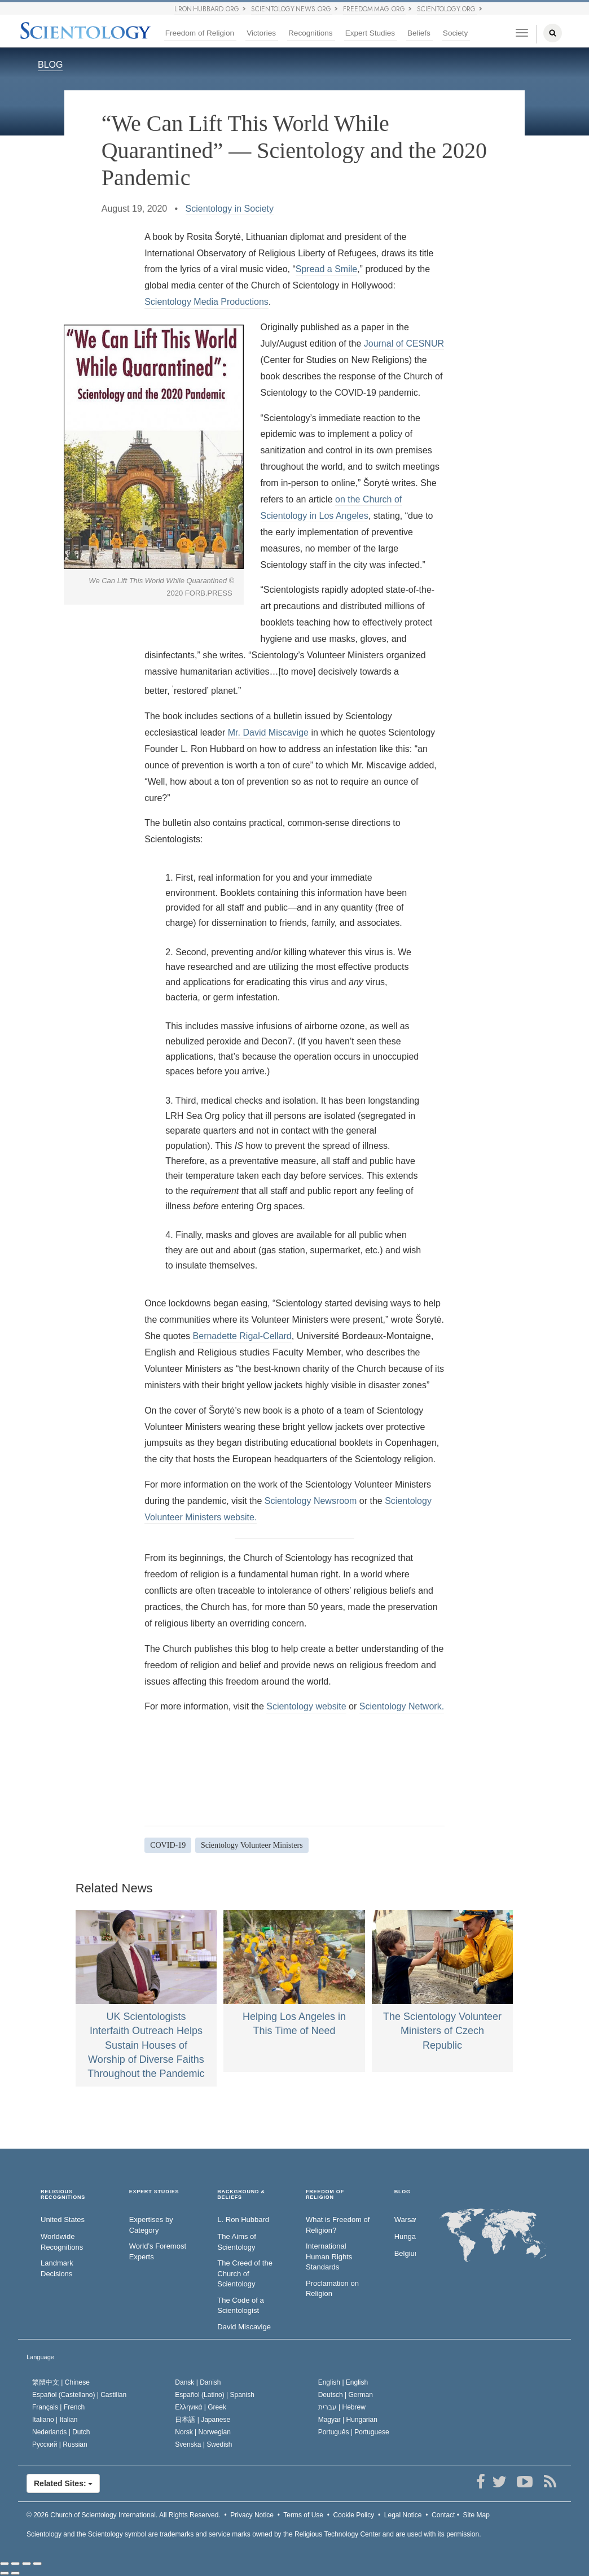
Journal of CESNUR (404, 343)
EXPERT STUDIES (154, 2191)
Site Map (476, 2515)
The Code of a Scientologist (240, 2305)
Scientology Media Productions (206, 302)
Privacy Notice (252, 2515)
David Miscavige (244, 2327)
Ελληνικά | (200, 2407)
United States (63, 2219)
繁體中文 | (61, 2382)
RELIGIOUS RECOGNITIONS (63, 2194)
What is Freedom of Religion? (338, 2224)
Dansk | (198, 2382)
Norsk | (203, 2432)
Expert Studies (370, 33)
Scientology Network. (401, 1706)
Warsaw (405, 2219)
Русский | (59, 2444)
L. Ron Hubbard (243, 2219)
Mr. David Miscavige (268, 732)
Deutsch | (345, 2395)
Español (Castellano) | (79, 2395)
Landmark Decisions (57, 2268)
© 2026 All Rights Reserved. (124, 2515)
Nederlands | (61, 2432)
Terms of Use (303, 2515)
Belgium (405, 2253)
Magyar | (347, 2420)
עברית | (342, 2407)
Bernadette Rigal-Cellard (242, 1336)
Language (40, 2357)
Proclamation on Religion (332, 2288)
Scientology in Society (230, 208)
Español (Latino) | (214, 2395)
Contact (443, 2515)
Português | (353, 2432)
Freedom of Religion (199, 33)
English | (343, 2382)
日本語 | (202, 2420)
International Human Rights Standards (329, 2256)
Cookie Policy (354, 2515)
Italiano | (55, 2420)
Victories (261, 33)
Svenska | (203, 2444)
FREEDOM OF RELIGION (325, 2194)
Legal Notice (403, 2515)
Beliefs (418, 33)
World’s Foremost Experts (157, 2251)
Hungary (405, 2236)
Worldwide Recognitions (62, 2241)
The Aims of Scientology (236, 2241)
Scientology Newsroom (311, 1501)
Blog (402, 2191)
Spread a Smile (326, 269)
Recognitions (310, 33)
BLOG (50, 64)
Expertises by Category (151, 2224)
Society (455, 33)
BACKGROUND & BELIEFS (241, 2194)
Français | (58, 2407)
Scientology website (306, 1706)
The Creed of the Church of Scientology (244, 2273)
